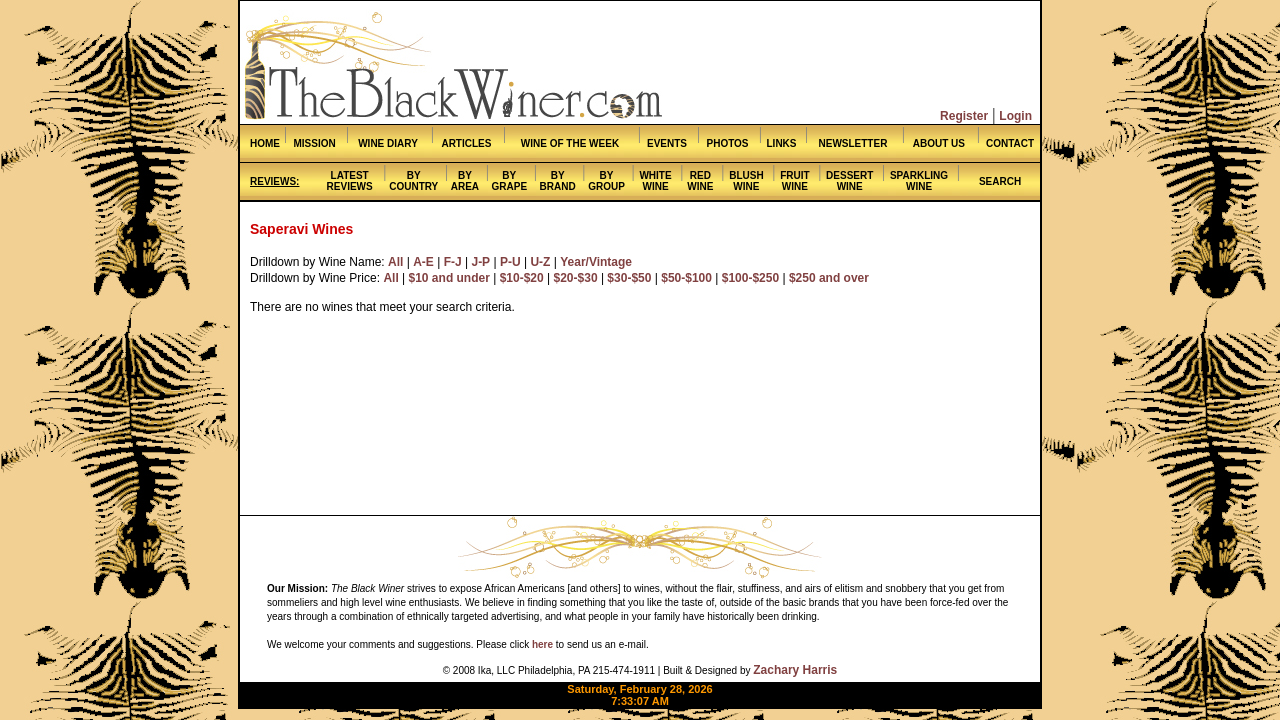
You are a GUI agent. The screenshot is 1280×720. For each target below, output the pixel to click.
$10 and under (449, 278)
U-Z (540, 262)
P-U (510, 262)
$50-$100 (686, 278)
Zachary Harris (795, 670)
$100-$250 (750, 278)
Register (964, 116)
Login (1015, 116)
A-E (423, 262)
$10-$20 (522, 278)
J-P (480, 262)
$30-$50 (629, 278)
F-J (453, 262)
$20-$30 (576, 278)
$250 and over (829, 278)
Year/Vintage (596, 262)
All (395, 262)
